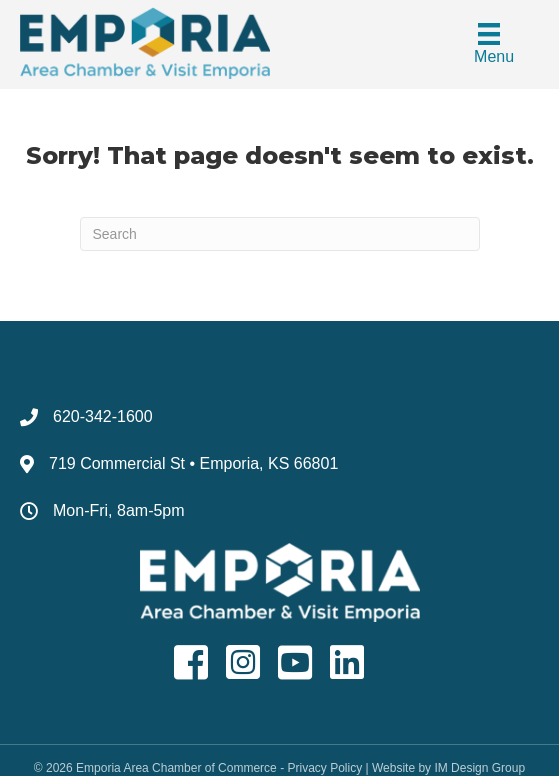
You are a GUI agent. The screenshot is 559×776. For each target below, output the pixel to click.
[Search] (280, 234)
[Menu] (489, 44)
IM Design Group (479, 768)
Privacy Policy (324, 768)
